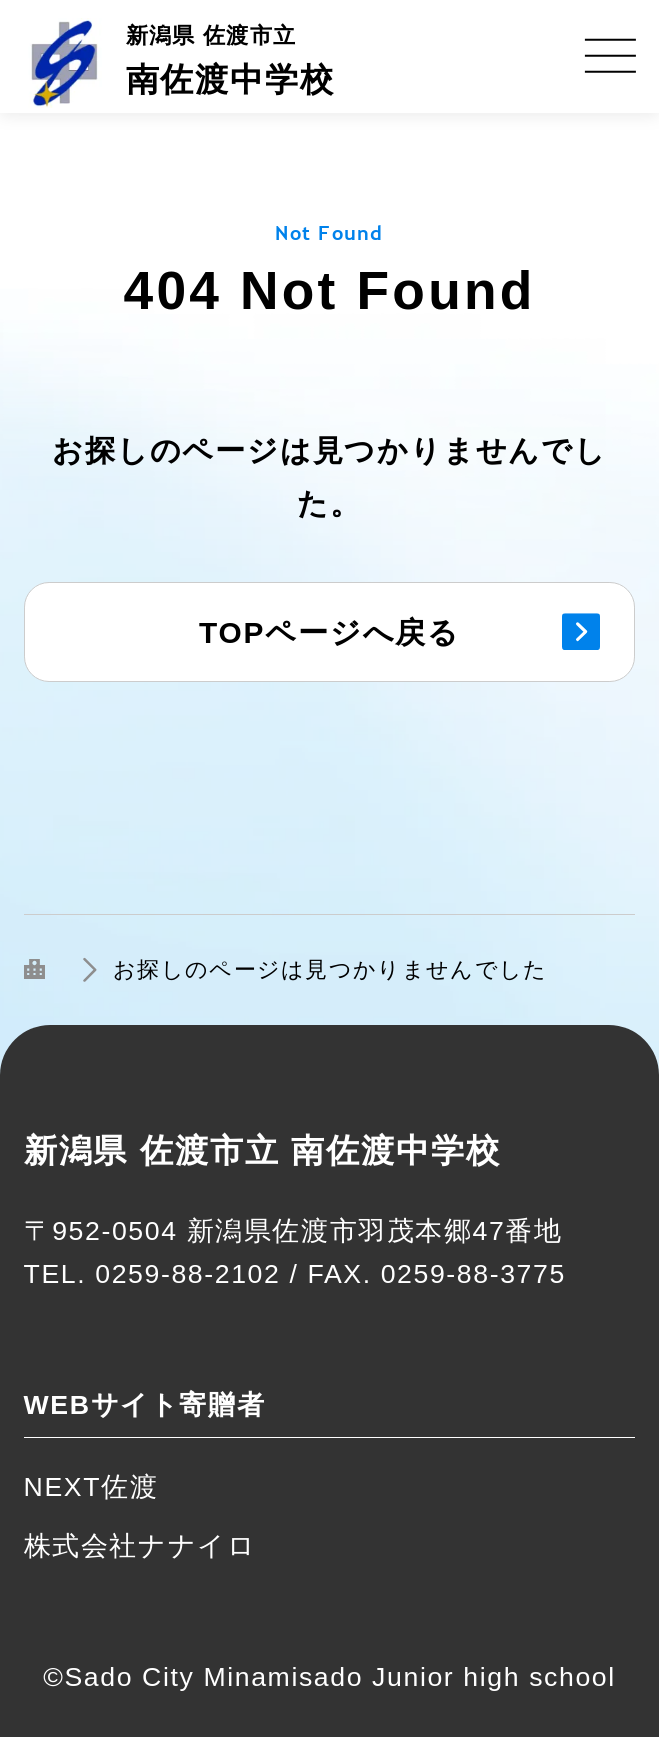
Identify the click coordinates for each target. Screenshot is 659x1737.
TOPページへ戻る (329, 632)
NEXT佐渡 (91, 1487)
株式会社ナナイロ (140, 1546)
